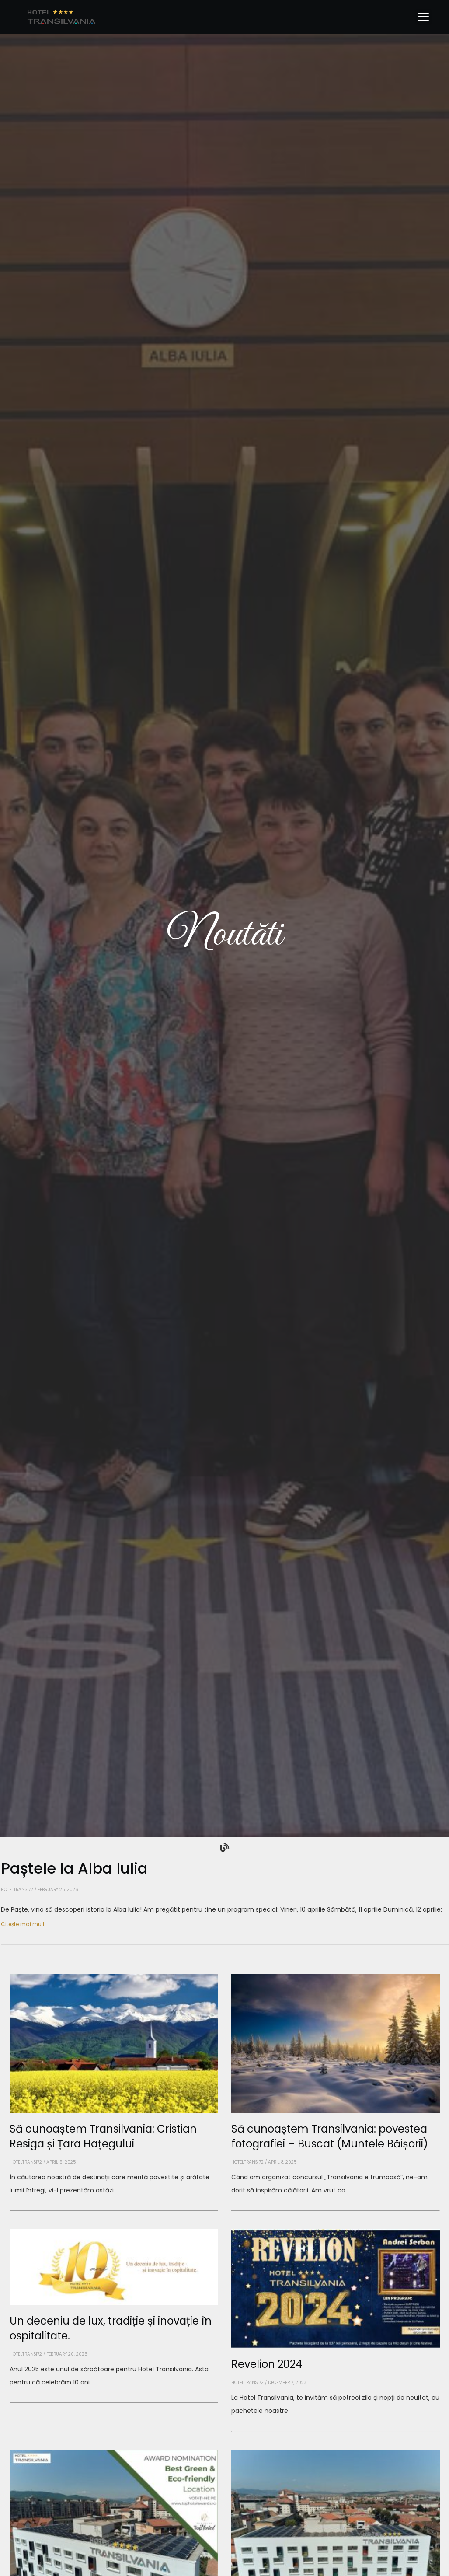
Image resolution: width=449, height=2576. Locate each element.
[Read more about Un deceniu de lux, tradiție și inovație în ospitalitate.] (114, 2402)
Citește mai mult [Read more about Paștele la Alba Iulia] (23, 1924)
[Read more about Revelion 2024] (335, 2431)
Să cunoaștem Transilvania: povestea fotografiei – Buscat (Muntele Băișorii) (329, 2136)
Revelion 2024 (266, 2364)
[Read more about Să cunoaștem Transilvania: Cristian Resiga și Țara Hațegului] (114, 2210)
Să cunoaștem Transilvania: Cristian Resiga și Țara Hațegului (103, 2136)
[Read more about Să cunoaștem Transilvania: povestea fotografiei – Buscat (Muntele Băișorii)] (335, 2210)
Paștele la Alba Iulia (74, 1868)
